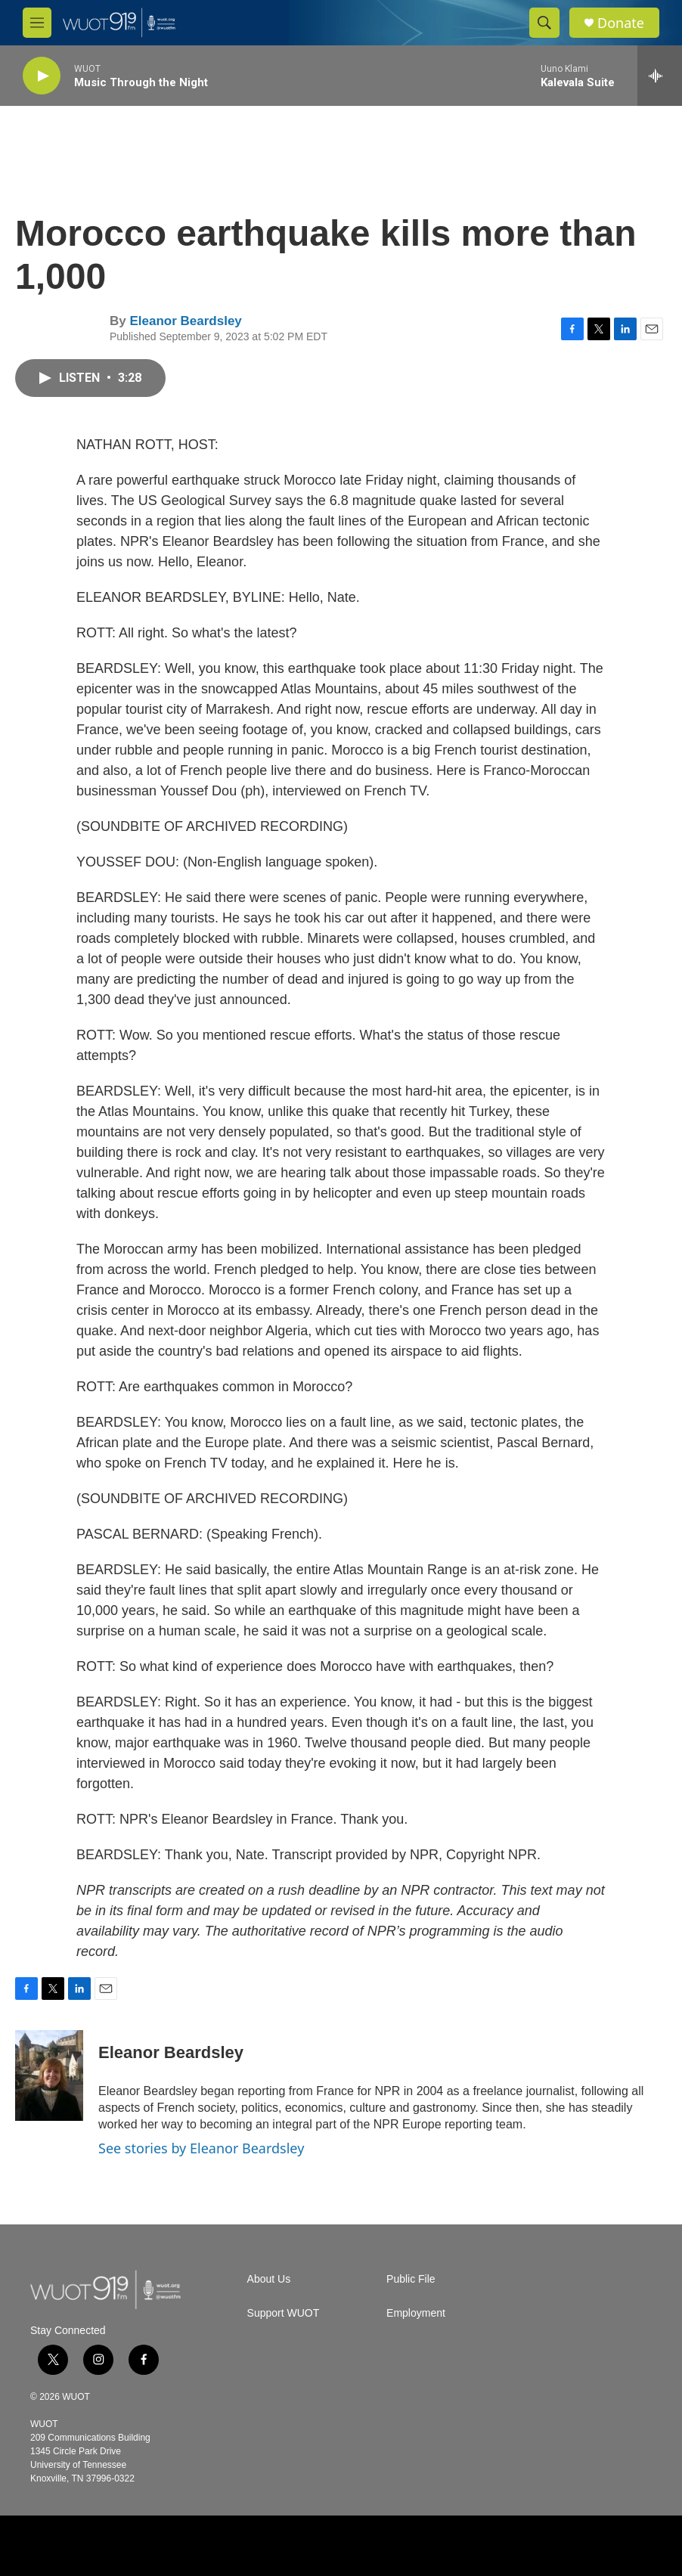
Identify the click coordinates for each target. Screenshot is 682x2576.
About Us (269, 2279)
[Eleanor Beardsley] (49, 2075)
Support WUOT (283, 2313)
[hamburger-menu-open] (37, 23)
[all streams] (659, 75)
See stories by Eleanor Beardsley (201, 2148)
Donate (620, 23)
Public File (411, 2279)
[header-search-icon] (544, 23)
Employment (415, 2313)
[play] (41, 76)
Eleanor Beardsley (185, 321)
